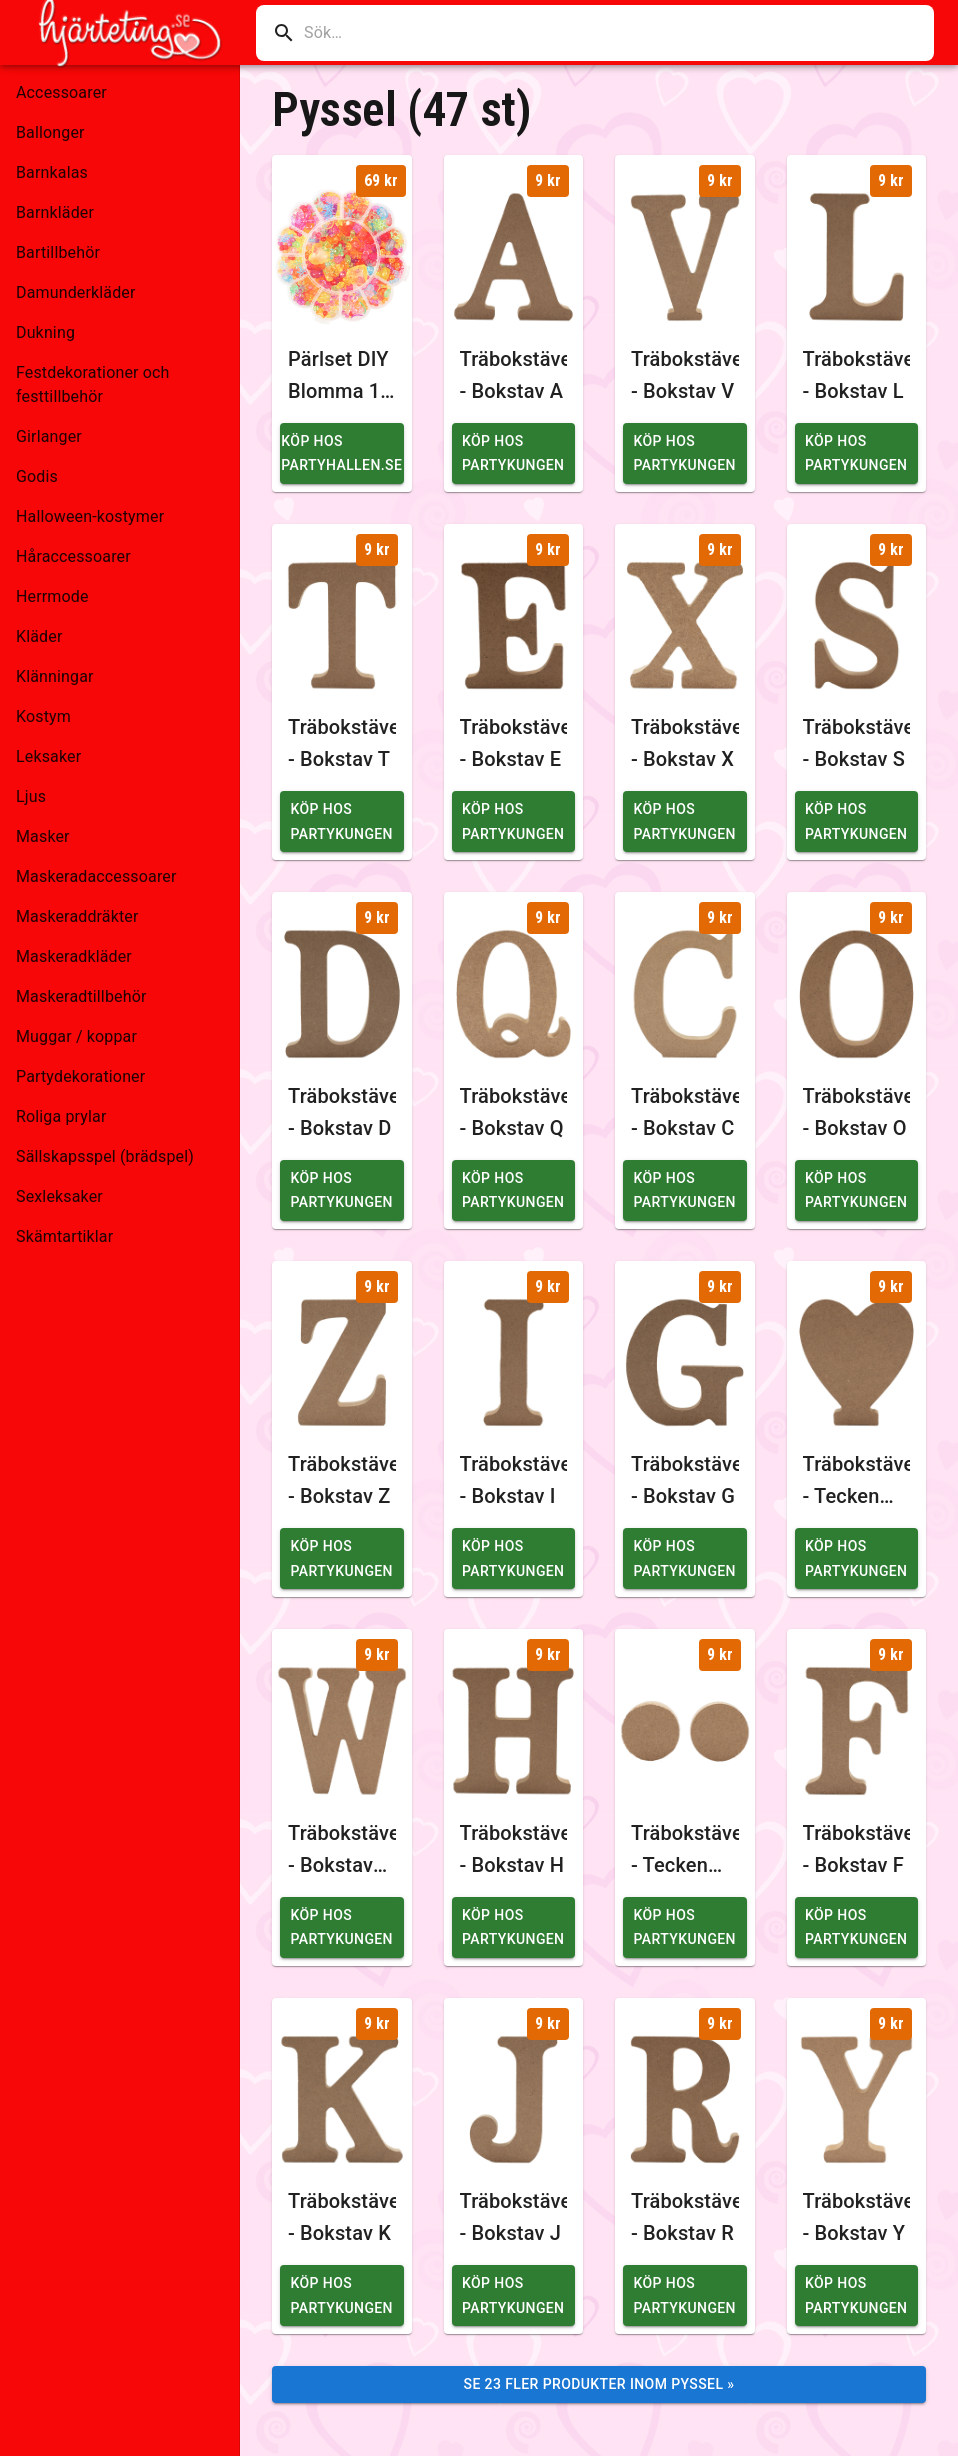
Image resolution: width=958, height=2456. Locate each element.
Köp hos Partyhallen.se (341, 453)
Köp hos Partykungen (513, 453)
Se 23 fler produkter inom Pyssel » (599, 2384)
